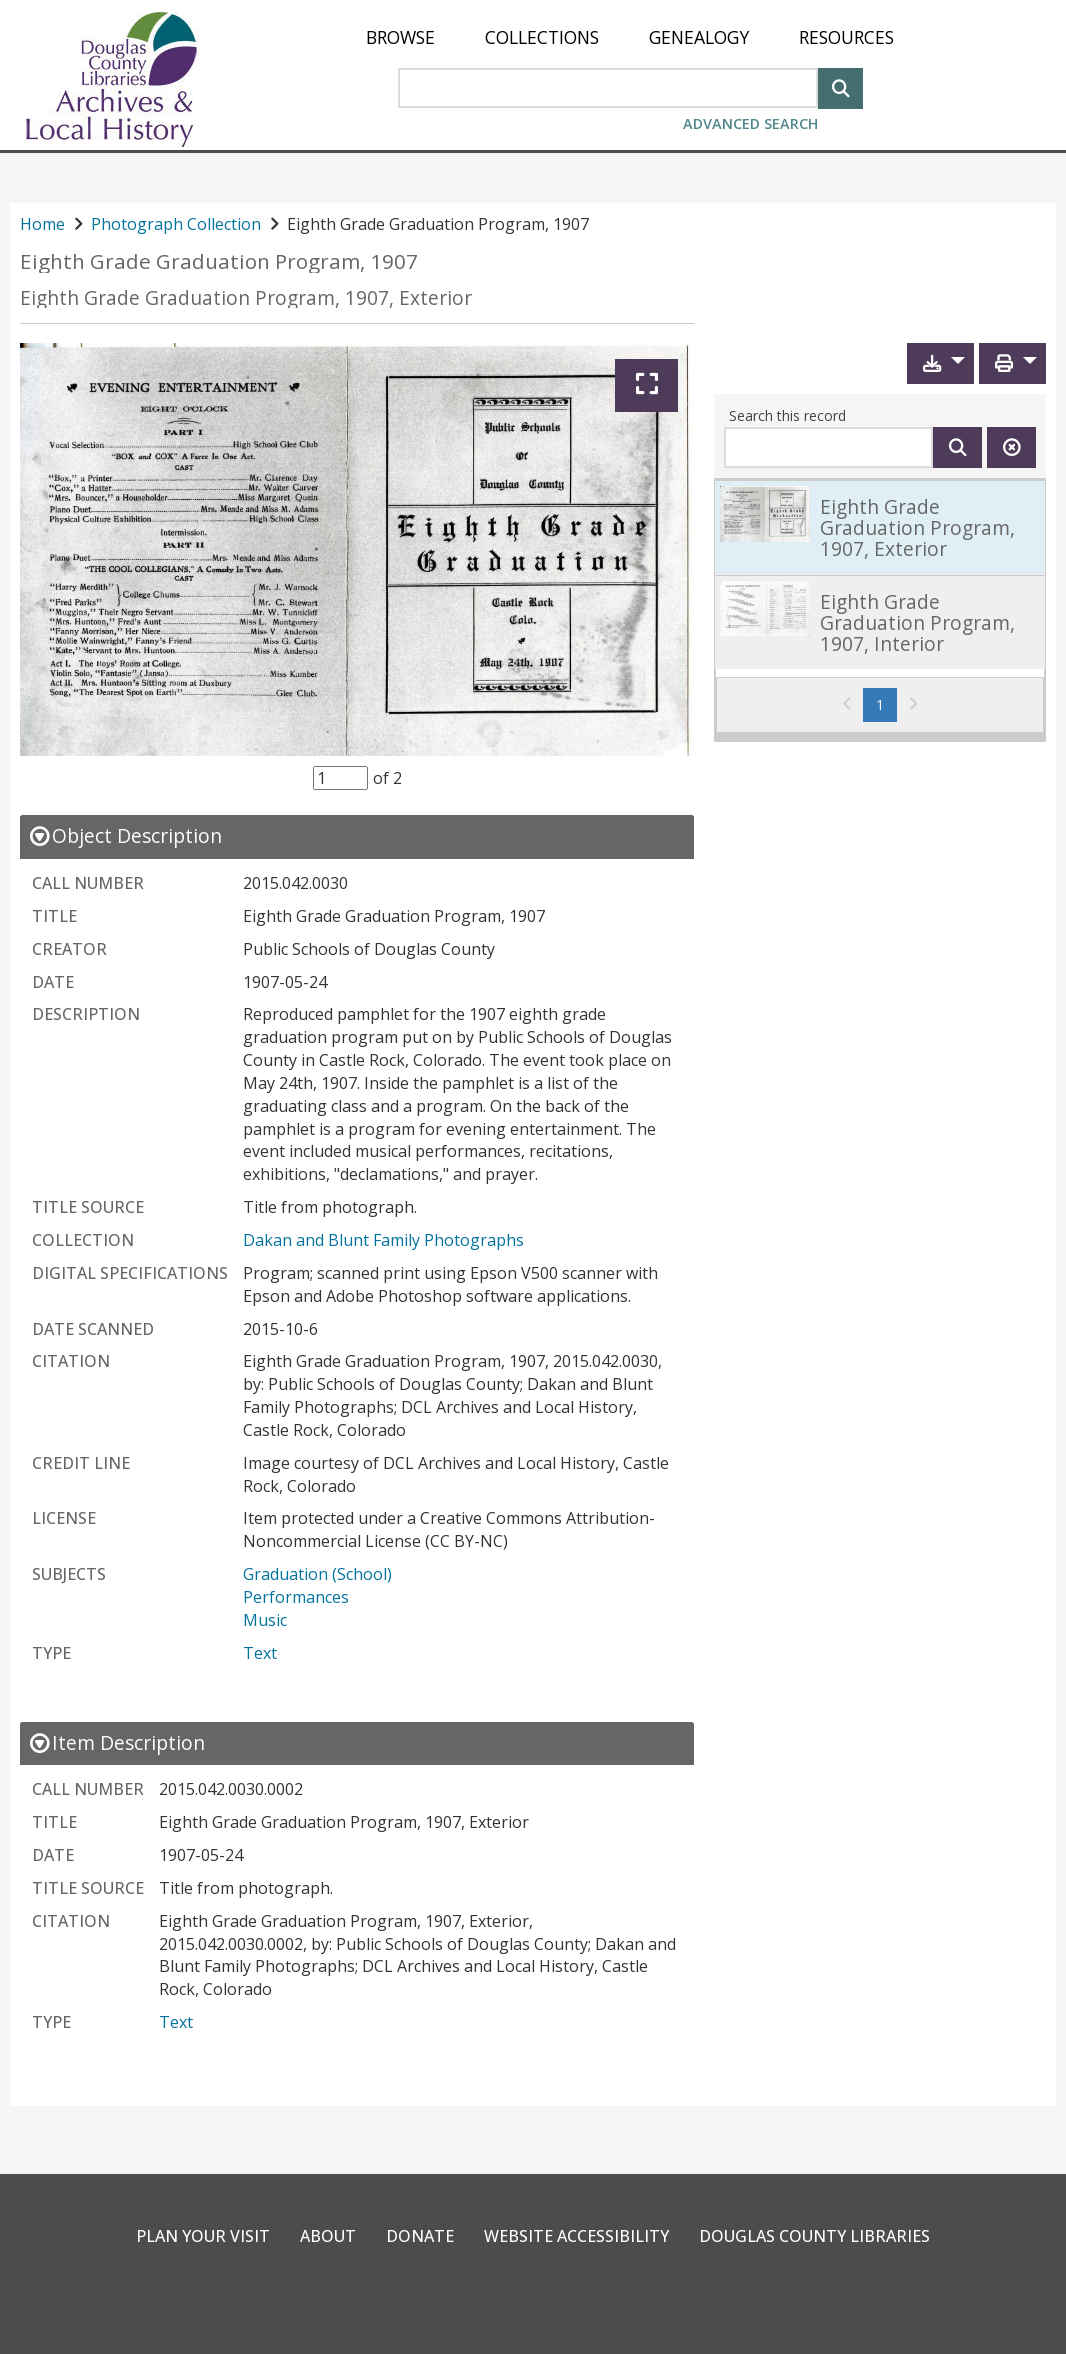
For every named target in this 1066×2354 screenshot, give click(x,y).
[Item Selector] (340, 778)
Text (260, 1653)
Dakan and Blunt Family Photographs (383, 1240)
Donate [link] (420, 2236)
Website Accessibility (576, 2236)
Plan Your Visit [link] (203, 2236)
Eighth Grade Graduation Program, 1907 (219, 261)
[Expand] (646, 385)
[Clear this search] (1011, 447)
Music (265, 1620)
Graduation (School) (317, 1574)
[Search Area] (608, 88)
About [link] (328, 2236)
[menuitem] (400, 37)
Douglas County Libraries (814, 2236)
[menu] (630, 37)
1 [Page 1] (886, 704)
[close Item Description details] (116, 1742)
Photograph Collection (176, 224)
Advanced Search (750, 123)
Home (42, 224)
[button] (940, 363)
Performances (296, 1597)
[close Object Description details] (125, 835)
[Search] (840, 86)
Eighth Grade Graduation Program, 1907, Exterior (246, 297)
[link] (880, 527)
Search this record (787, 415)
